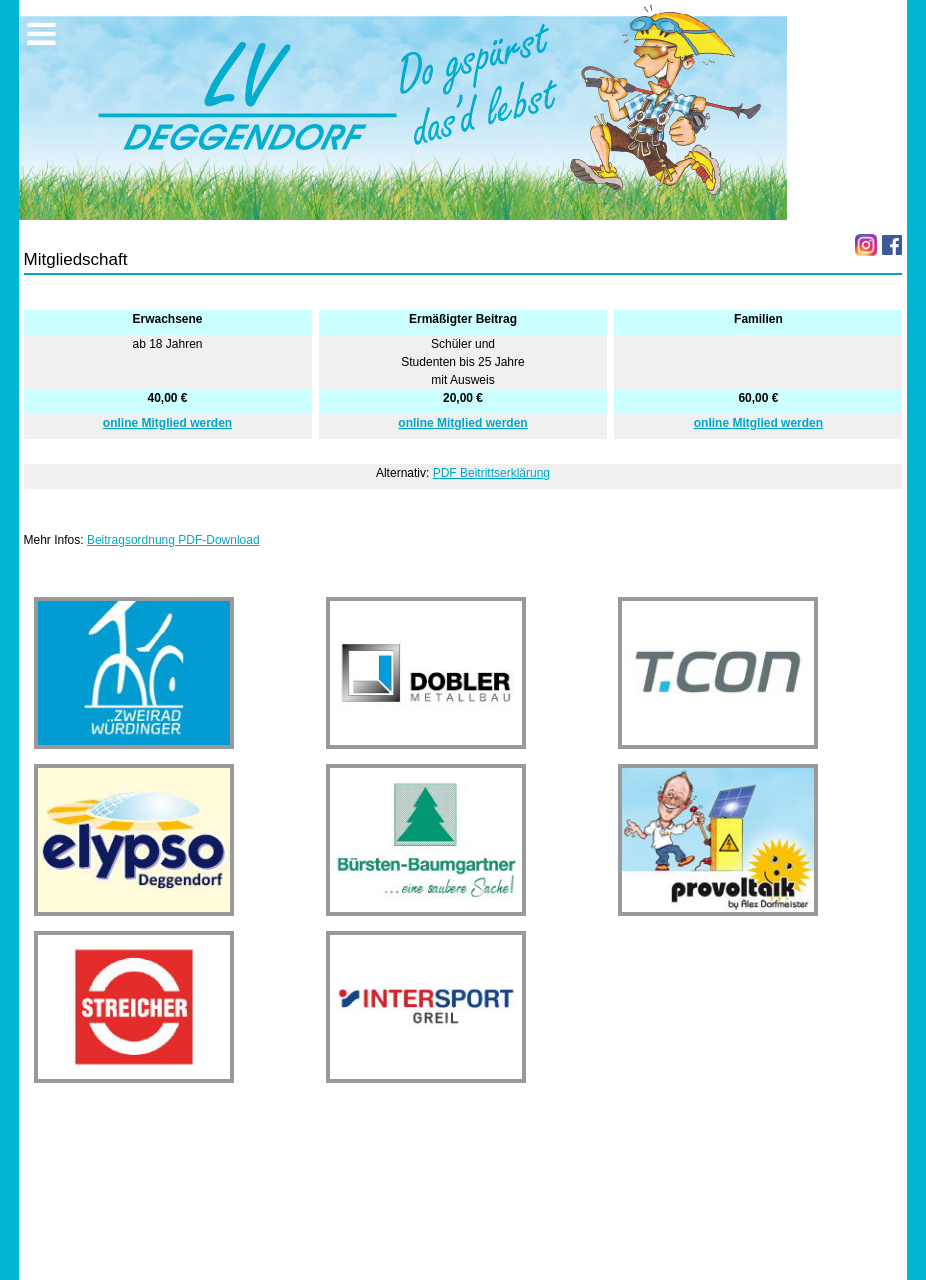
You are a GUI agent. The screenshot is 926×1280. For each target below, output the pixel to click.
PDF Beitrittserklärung (491, 473)
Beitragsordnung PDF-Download (173, 540)
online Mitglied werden (167, 423)
